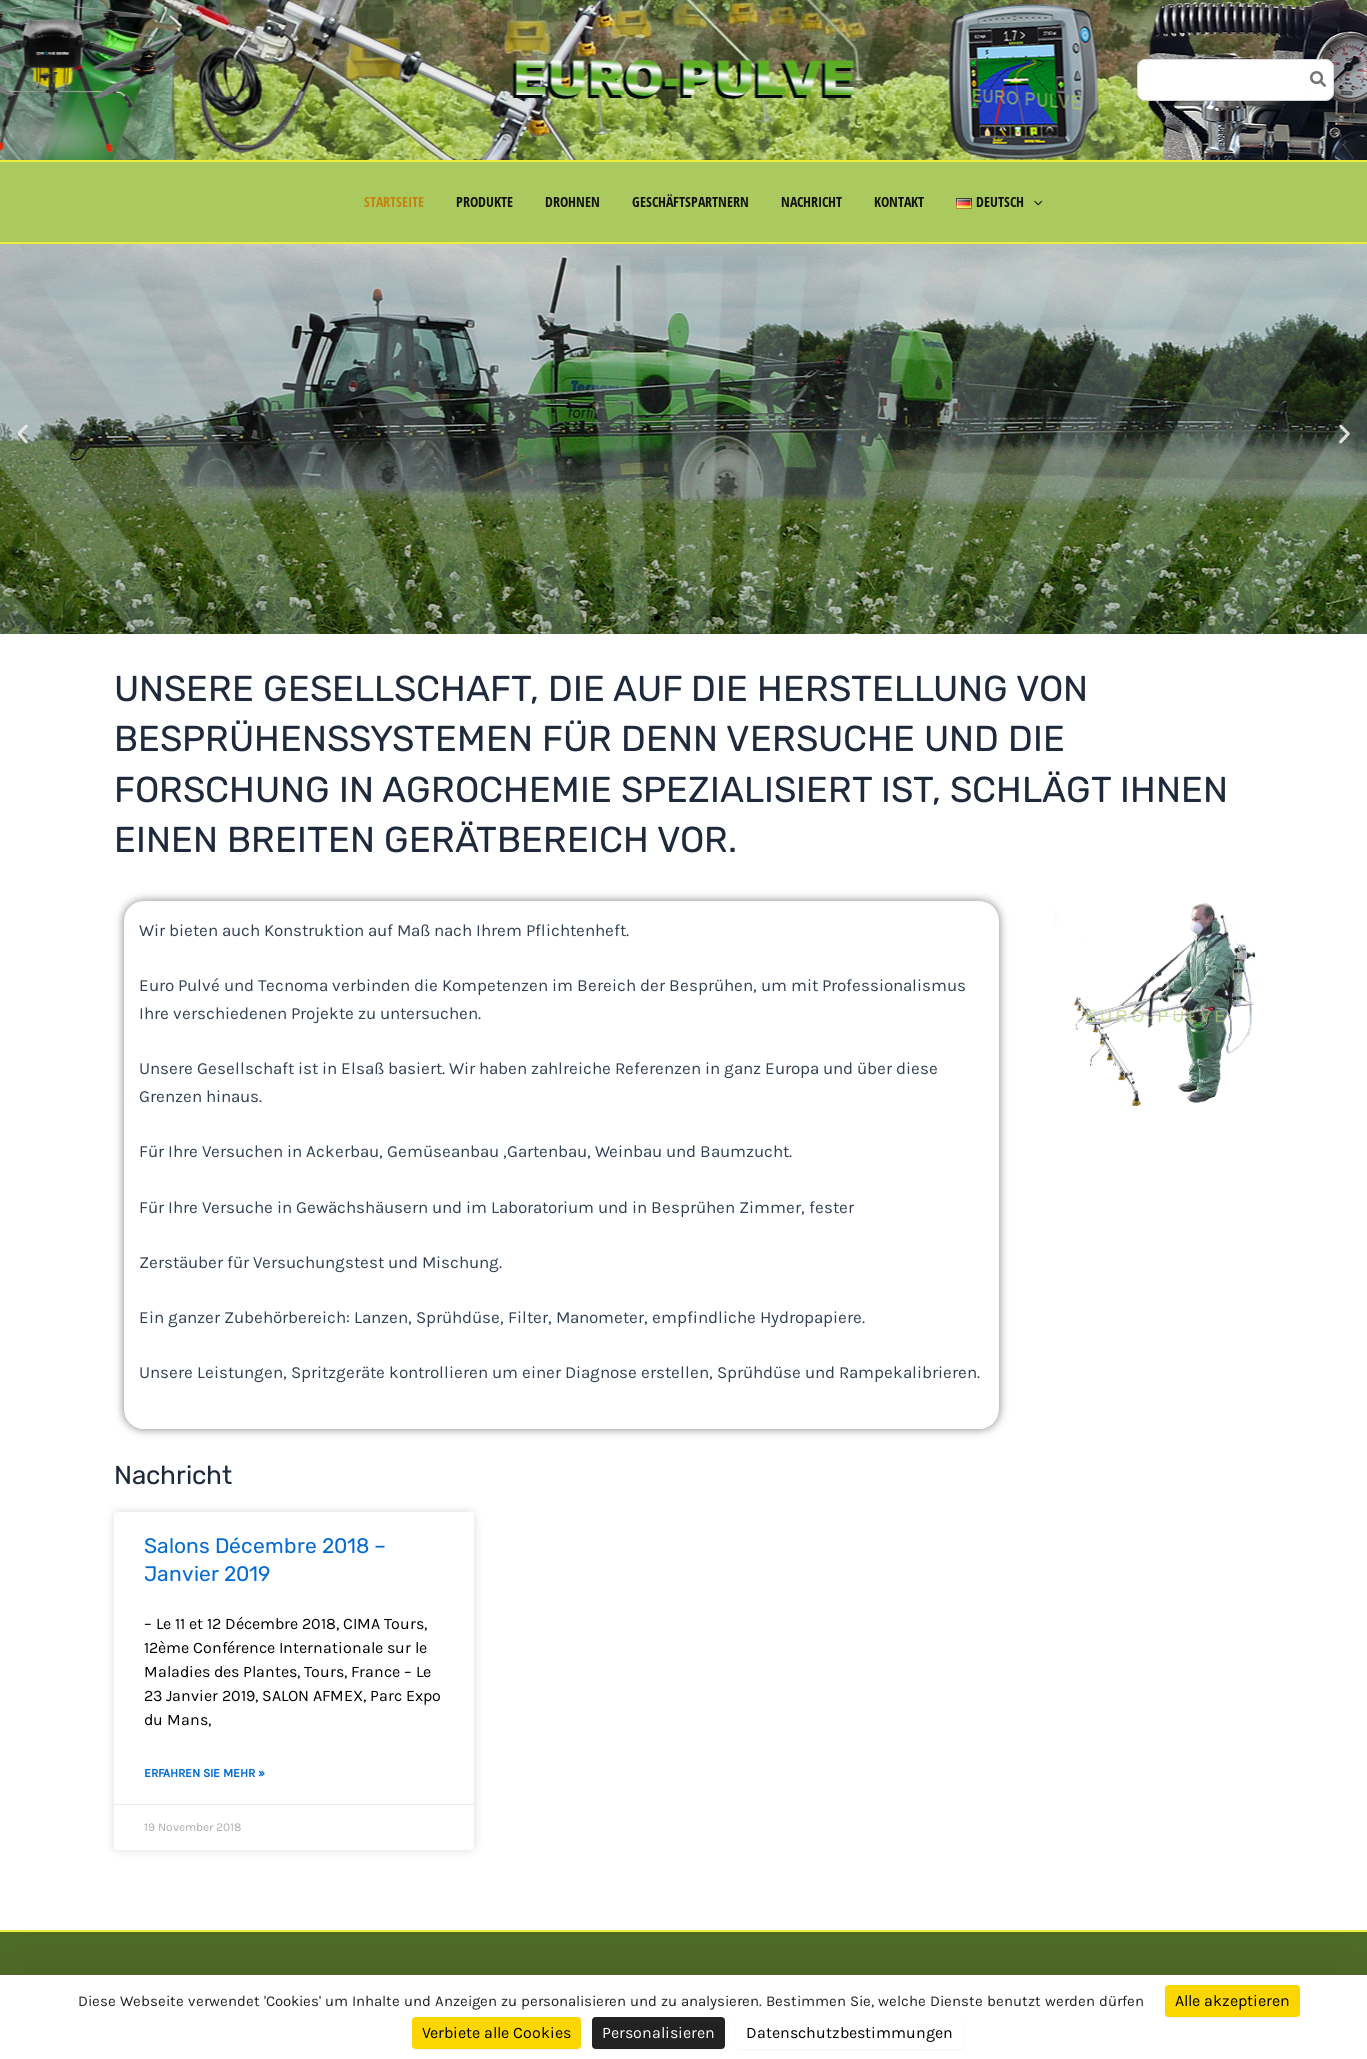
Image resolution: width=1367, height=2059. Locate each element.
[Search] (1319, 80)
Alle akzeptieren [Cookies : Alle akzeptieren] (1232, 2000)
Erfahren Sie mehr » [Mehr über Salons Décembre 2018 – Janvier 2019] (204, 1773)
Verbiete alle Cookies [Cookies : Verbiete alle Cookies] (496, 2032)
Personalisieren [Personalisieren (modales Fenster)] (658, 2032)
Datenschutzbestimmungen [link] (849, 2032)
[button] (1021, 202)
